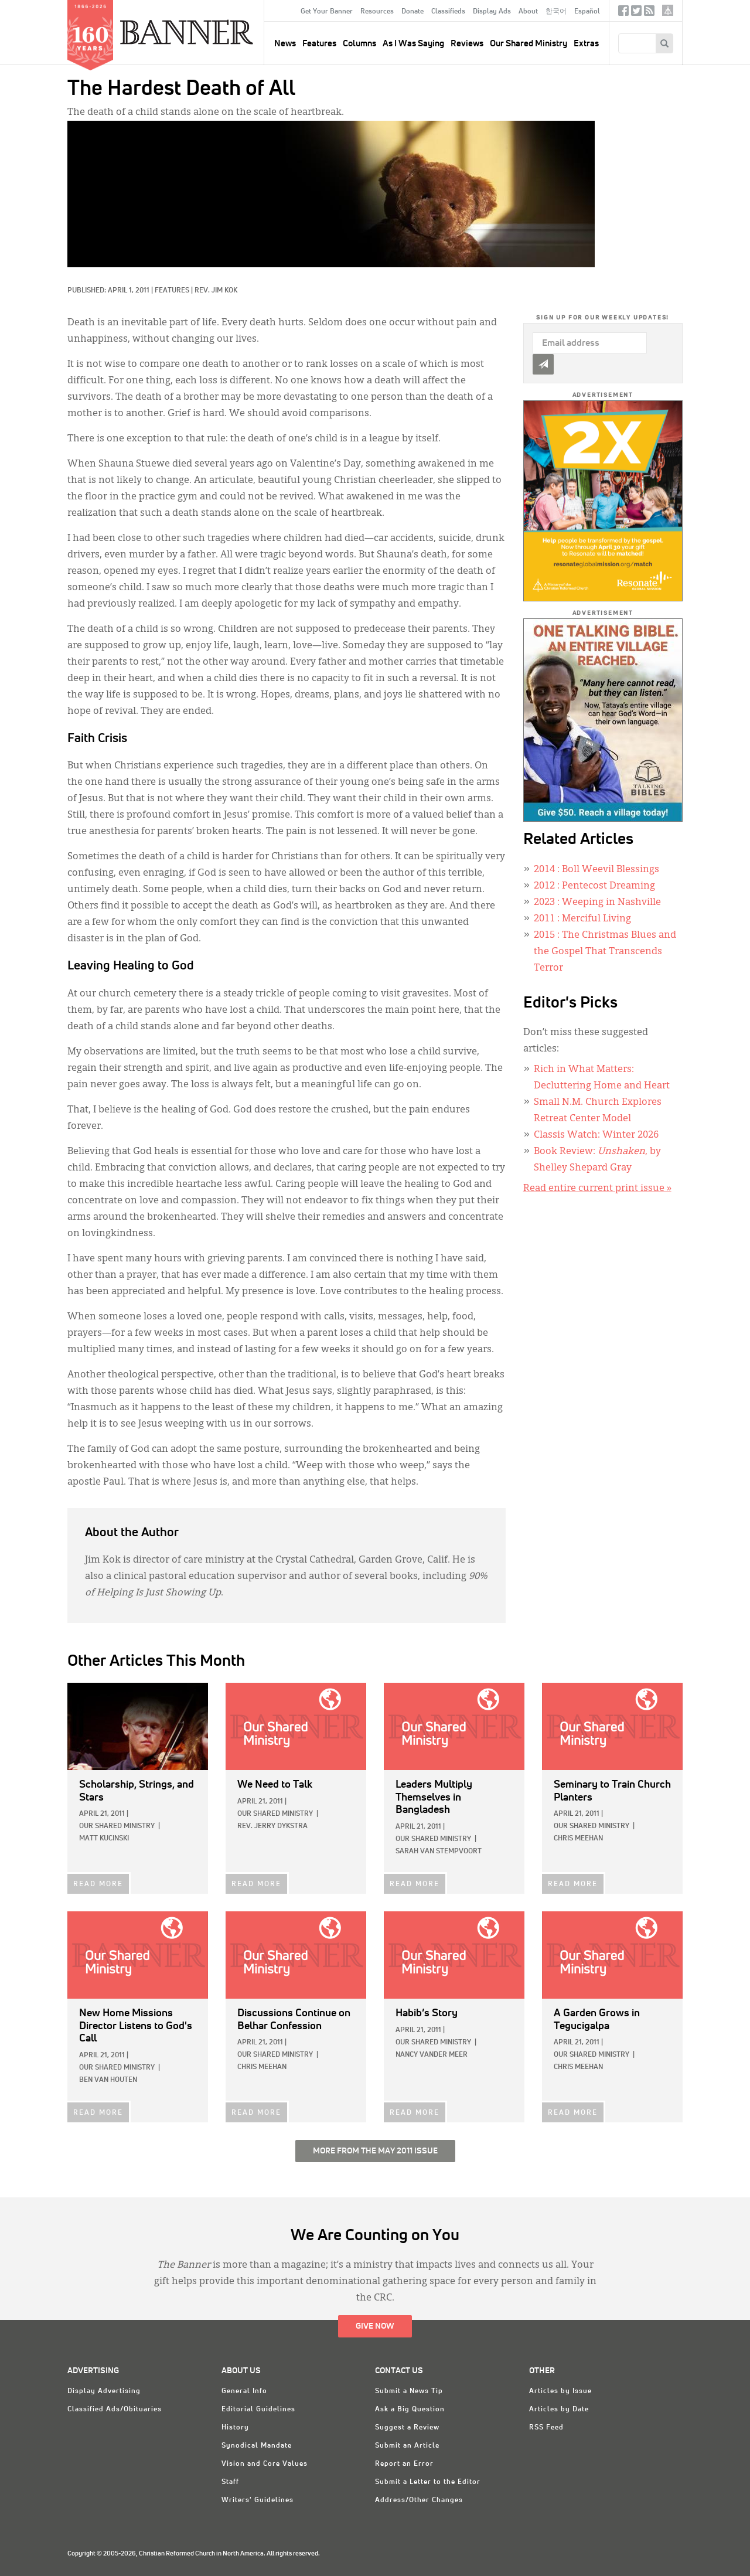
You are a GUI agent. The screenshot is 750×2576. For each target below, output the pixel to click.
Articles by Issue (560, 2391)
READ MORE (98, 1884)
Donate (412, 11)
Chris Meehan (578, 1838)
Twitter (636, 13)
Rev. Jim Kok (216, 290)
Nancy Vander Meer (432, 2054)
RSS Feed (546, 2427)
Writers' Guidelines (257, 2500)
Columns (359, 43)
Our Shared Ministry (528, 43)
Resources (377, 11)
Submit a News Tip (409, 2391)
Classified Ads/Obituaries (114, 2409)
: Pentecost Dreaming (594, 886)
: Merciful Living (582, 919)
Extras (586, 43)
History (235, 2427)
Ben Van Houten (108, 2080)
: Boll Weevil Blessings (596, 869)
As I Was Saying (413, 43)
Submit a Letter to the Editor (427, 2482)
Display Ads (492, 11)
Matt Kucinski (104, 1838)
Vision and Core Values (264, 2464)
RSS (649, 13)
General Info (244, 2391)
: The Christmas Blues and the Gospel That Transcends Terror (605, 952)
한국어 (556, 11)
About (528, 11)
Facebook (623, 13)
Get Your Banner (327, 11)
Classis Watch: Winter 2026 (596, 1135)
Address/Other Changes (419, 2500)
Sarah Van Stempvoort (439, 1851)
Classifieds (448, 11)
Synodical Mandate (256, 2445)
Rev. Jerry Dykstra (272, 1826)
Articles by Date (559, 2409)
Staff (230, 2482)
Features (319, 43)
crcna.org (667, 10)
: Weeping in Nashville (597, 902)
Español (587, 11)
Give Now (375, 2326)
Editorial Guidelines (258, 2409)
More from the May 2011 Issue (375, 2151)
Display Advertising (104, 2391)
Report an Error (404, 2464)
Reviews (467, 43)
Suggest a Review (407, 2427)
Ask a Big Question (410, 2409)
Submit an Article (407, 2445)
